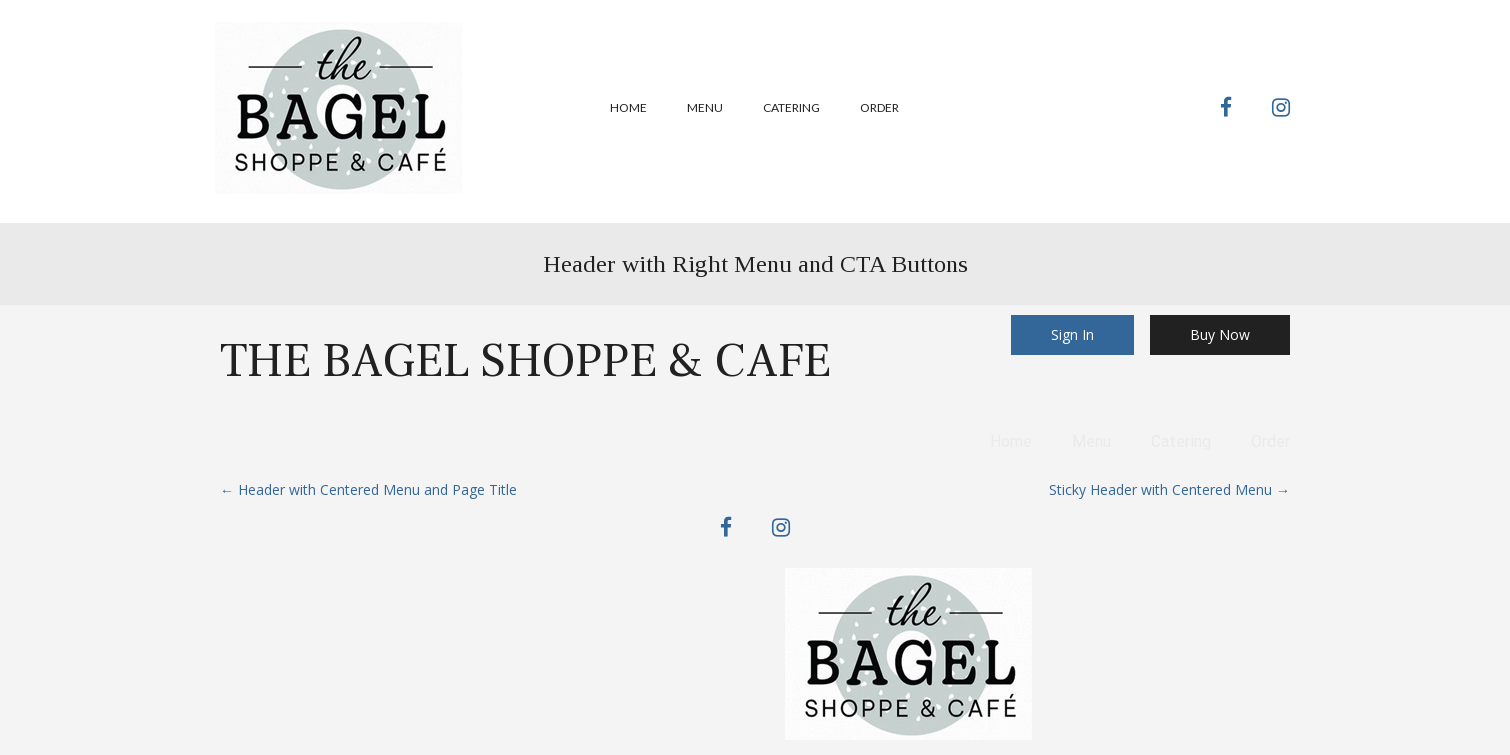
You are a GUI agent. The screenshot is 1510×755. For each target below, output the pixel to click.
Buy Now (1220, 334)
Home (628, 107)
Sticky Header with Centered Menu (1169, 489)
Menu (705, 107)
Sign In (1072, 334)
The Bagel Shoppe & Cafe (525, 361)
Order (879, 107)
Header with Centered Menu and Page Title (368, 489)
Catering (791, 107)
